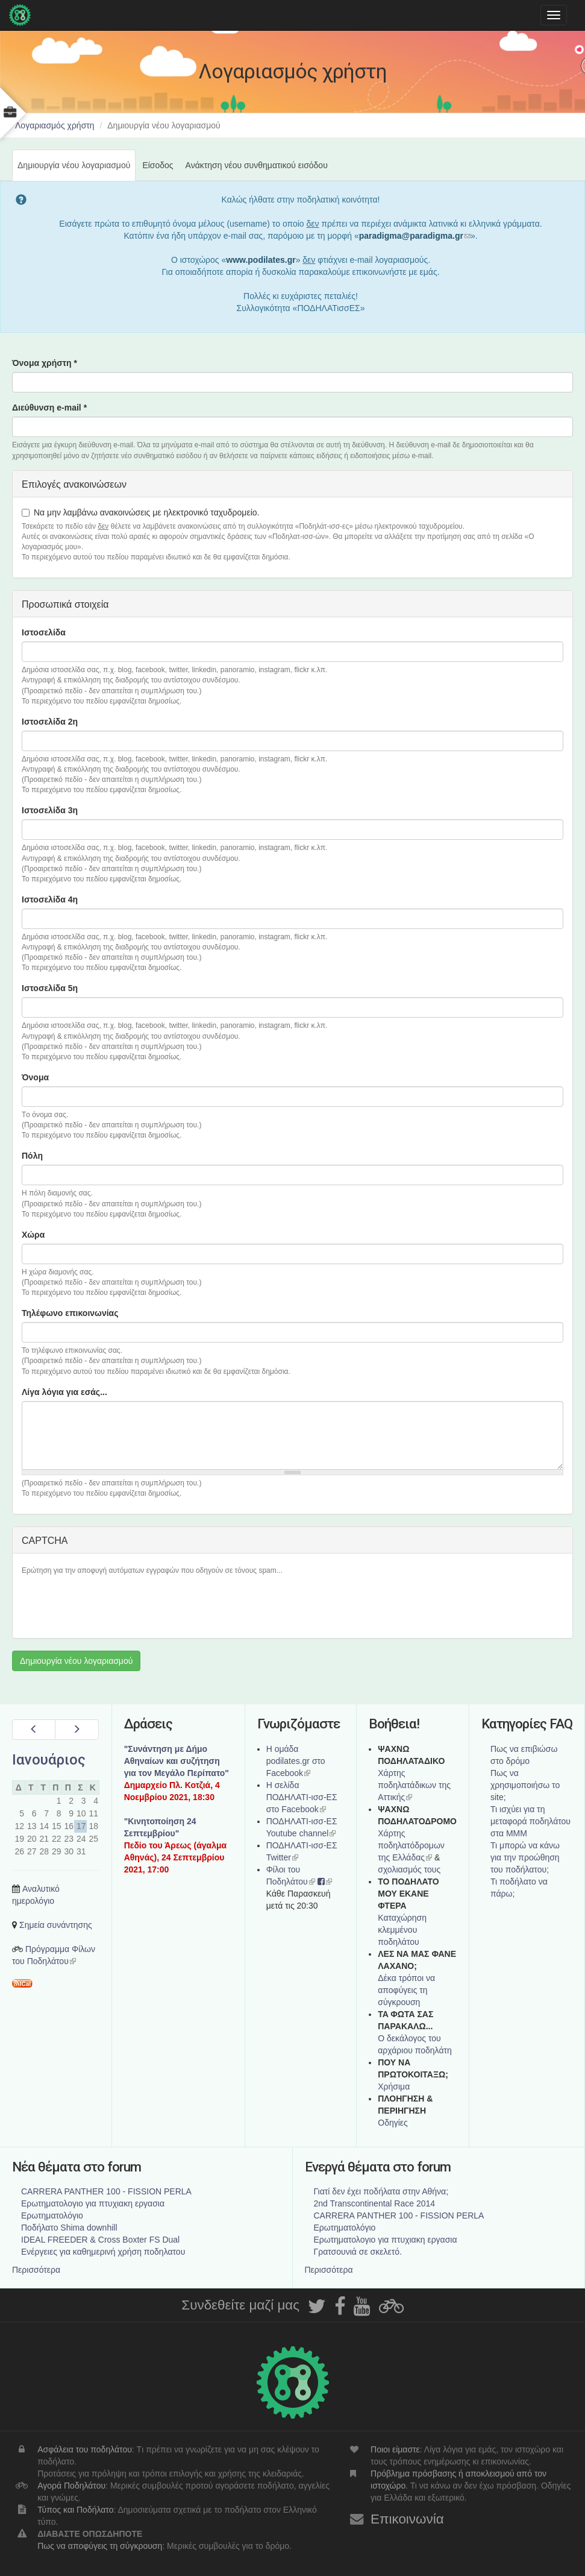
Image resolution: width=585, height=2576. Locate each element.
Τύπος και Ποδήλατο (75, 2510)
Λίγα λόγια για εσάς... (64, 1392)
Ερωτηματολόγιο (52, 2215)
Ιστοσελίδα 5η (50, 988)
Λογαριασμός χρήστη (55, 125)
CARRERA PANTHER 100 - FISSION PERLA (106, 2191)
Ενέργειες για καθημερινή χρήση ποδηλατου (103, 2251)
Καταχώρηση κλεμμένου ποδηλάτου (402, 1930)
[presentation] (113, 1605)
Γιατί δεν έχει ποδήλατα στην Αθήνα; (381, 2191)
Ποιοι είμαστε (395, 2449)
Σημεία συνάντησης (55, 1925)
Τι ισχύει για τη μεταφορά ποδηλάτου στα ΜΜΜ (530, 1821)
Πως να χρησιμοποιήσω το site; (525, 1785)
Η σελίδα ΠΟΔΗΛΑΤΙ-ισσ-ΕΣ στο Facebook (301, 1797)
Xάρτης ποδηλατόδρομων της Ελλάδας (411, 1845)
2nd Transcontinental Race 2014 (375, 2203)
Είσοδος (157, 165)
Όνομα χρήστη (44, 363)
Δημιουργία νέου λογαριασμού (76, 170)
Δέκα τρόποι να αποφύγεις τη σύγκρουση (406, 1990)
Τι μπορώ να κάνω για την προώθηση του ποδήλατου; (525, 1857)
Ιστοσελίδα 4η (50, 899)
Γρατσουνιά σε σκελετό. (358, 2251)
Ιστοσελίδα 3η (50, 810)
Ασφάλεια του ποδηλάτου (84, 2449)
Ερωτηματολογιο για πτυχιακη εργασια (92, 2203)
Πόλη (32, 1155)
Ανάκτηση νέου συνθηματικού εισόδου (257, 165)
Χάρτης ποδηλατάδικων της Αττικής (414, 1785)
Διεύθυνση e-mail (49, 407)
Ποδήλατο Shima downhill (69, 2227)
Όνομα (35, 1077)
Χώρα (33, 1234)
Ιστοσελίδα (44, 632)
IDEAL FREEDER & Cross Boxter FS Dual (100, 2239)
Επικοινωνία (407, 2519)
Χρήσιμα (394, 2086)
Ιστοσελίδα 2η (50, 721)
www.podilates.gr (260, 260)
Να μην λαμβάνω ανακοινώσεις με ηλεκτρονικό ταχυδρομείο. (140, 512)
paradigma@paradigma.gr (415, 236)
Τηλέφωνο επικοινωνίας (70, 1313)
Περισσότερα (36, 2270)
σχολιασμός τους (409, 1869)
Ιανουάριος (49, 1759)
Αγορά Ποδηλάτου (71, 2485)
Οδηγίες (393, 2122)
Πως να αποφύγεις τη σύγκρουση (99, 2546)
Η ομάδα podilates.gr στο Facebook (295, 1761)
